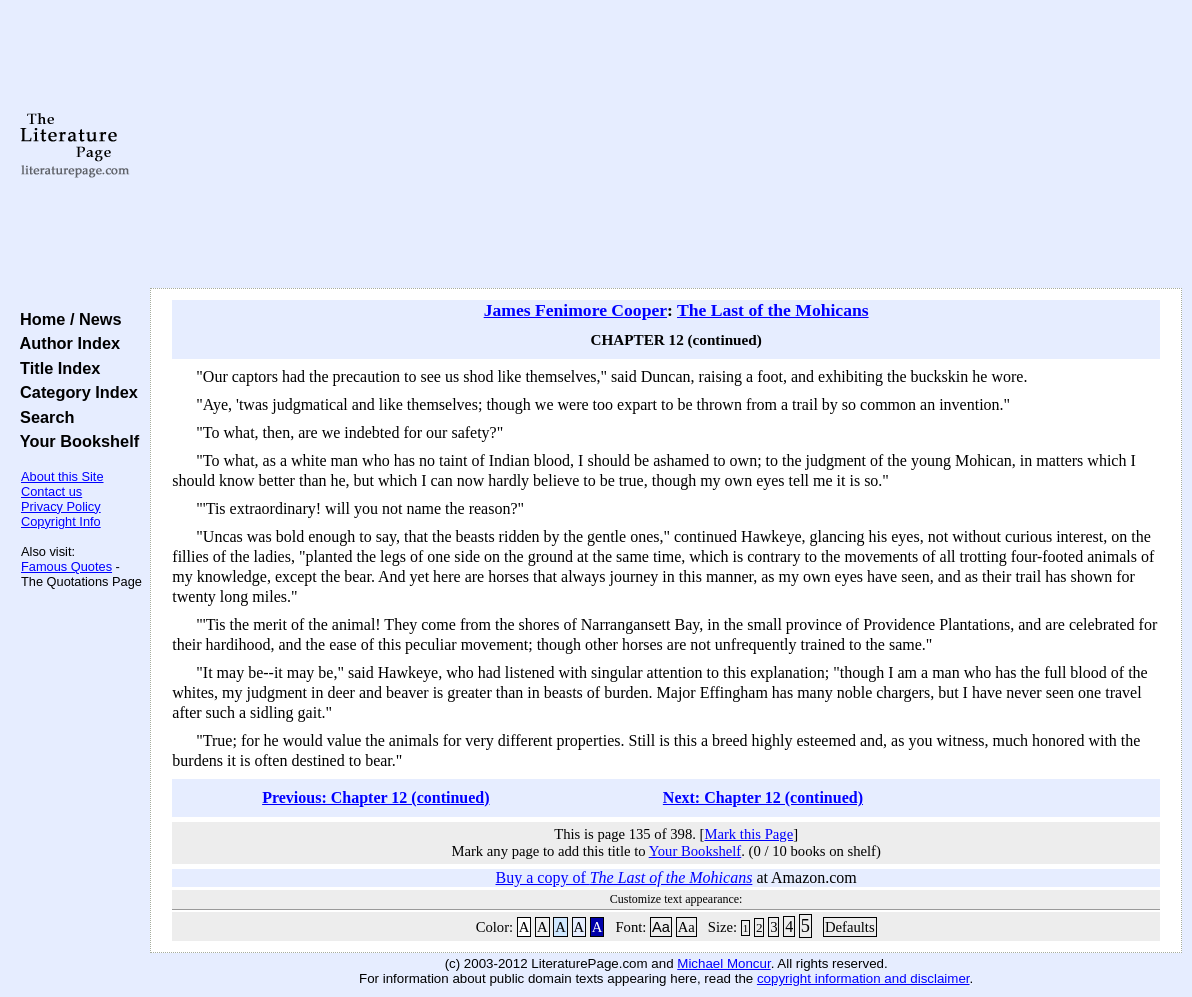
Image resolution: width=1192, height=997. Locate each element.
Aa (661, 927)
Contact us (51, 491)
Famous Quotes (66, 566)
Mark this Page (748, 834)
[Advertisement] (666, 145)
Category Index (74, 392)
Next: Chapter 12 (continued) (763, 797)
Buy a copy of (624, 877)
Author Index (65, 343)
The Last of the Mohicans (773, 310)
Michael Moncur (723, 963)
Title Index (55, 368)
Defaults (850, 927)
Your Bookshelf (75, 441)
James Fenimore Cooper (575, 310)
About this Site (62, 476)
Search (42, 417)
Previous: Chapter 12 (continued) (375, 797)
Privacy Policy (61, 506)
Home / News (66, 319)
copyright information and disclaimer (863, 978)
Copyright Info (61, 521)
